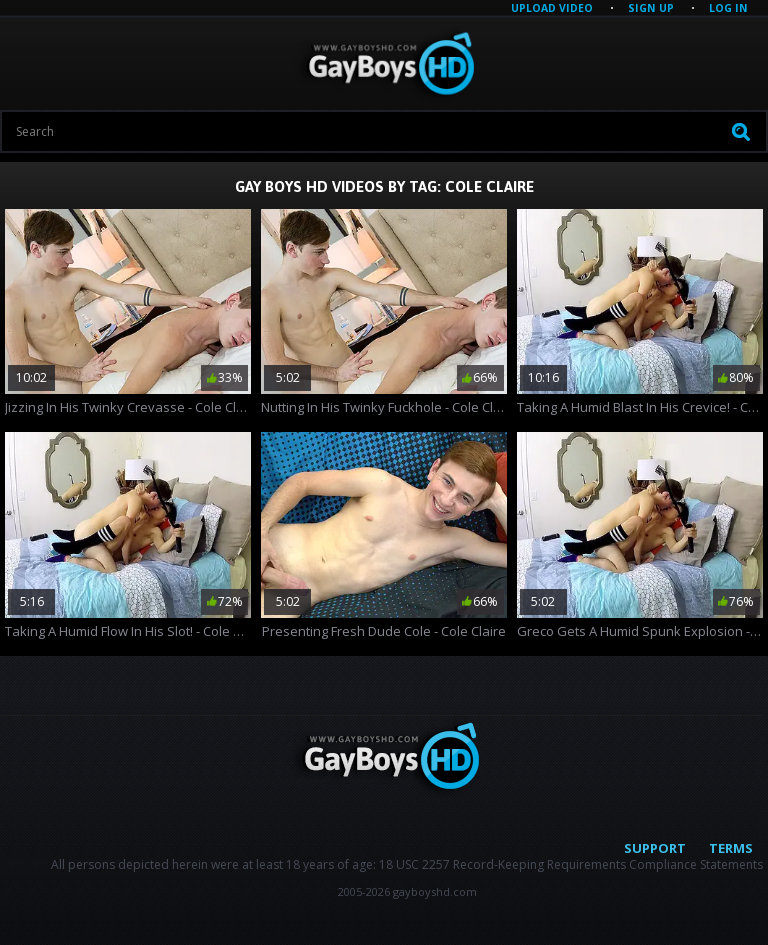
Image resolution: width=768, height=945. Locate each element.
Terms (731, 848)
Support (655, 848)
